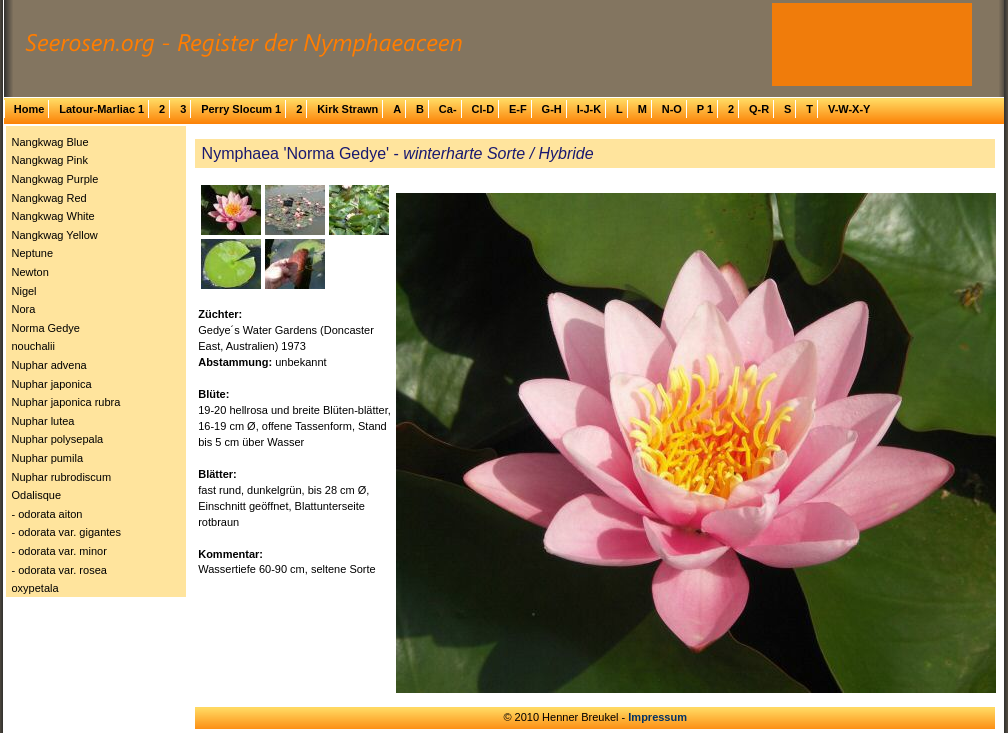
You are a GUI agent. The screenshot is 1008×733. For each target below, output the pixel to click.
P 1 (705, 109)
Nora (24, 309)
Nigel (24, 291)
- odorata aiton (47, 514)
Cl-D (482, 109)
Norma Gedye (46, 328)
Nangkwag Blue (50, 142)
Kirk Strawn (347, 109)
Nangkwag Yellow (55, 235)
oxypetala (35, 588)
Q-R (759, 109)
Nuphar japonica (52, 384)
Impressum (657, 717)
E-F (518, 109)
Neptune (33, 253)
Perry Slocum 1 (241, 109)
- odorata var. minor (59, 551)
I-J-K (589, 109)
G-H (552, 109)
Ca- (448, 109)
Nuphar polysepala (58, 439)
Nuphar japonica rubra (66, 402)
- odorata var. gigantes (66, 532)
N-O (672, 109)
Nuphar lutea (43, 421)
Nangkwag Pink (50, 160)
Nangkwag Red (49, 198)
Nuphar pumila (48, 458)
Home (29, 109)
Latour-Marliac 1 (101, 109)
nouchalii (33, 346)
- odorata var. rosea (59, 570)
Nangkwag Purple (55, 179)
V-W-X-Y (849, 109)
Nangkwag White (53, 216)
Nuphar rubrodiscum (62, 477)
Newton (30, 272)
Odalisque (37, 495)
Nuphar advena (49, 365)
